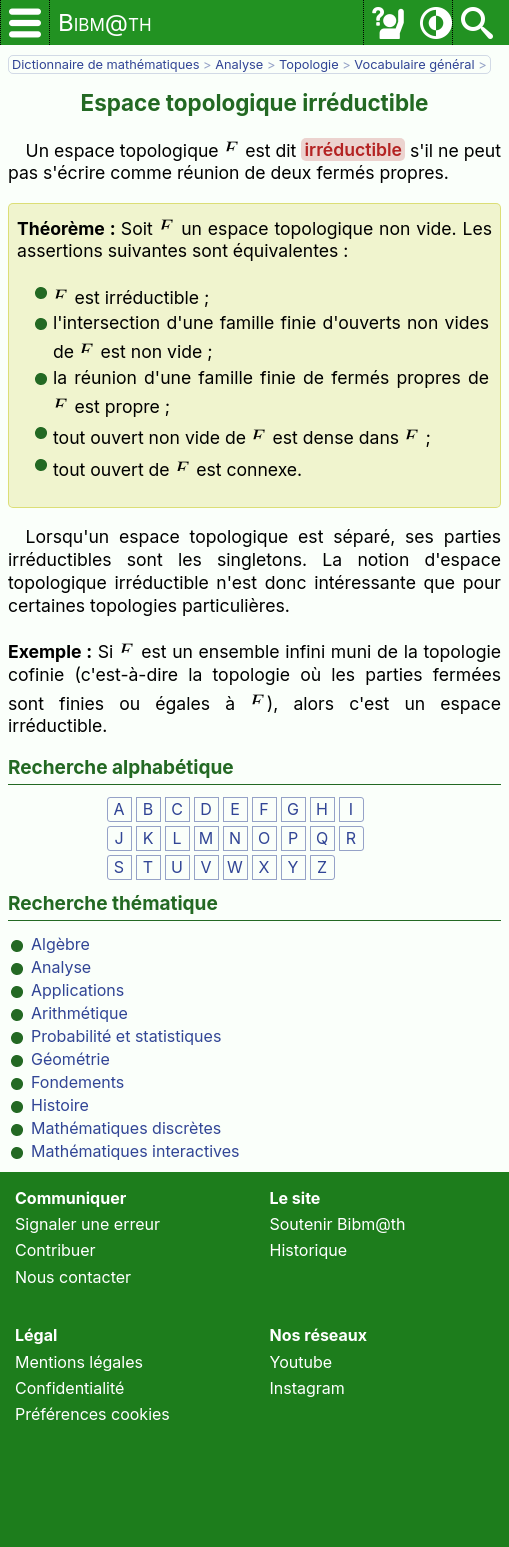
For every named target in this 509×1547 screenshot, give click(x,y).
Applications (77, 990)
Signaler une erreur (87, 1224)
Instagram (307, 1388)
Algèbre (60, 944)
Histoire (60, 1105)
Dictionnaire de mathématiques (105, 64)
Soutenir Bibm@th (338, 1224)
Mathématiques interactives (135, 1151)
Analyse (239, 64)
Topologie (309, 64)
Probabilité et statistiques (126, 1036)
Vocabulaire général (414, 64)
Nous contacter (73, 1277)
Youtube (301, 1362)
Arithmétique (79, 1013)
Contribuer (55, 1250)
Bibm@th (105, 22)
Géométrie (70, 1059)
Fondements (77, 1082)
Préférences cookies (92, 1414)
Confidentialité (69, 1388)
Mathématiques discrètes (126, 1128)
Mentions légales (79, 1362)
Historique (309, 1250)
